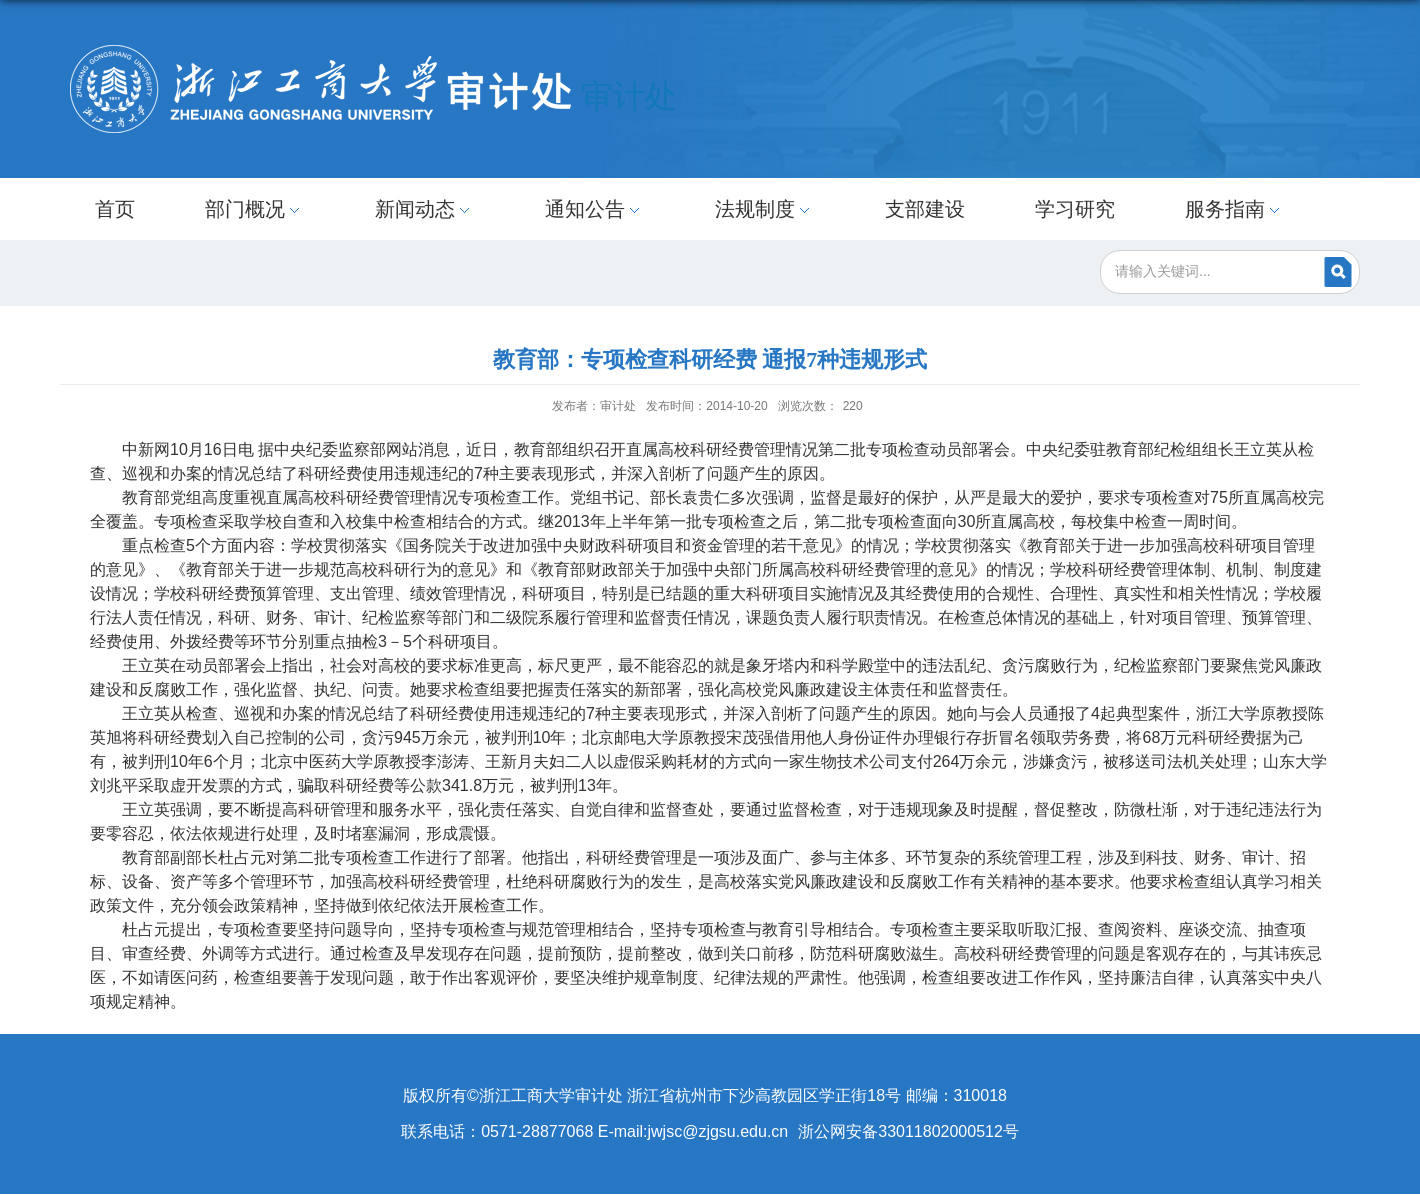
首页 (115, 209)
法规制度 (765, 209)
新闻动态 (425, 209)
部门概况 (255, 209)
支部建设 (925, 209)
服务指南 (1235, 209)
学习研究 (1075, 209)
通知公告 (595, 209)
